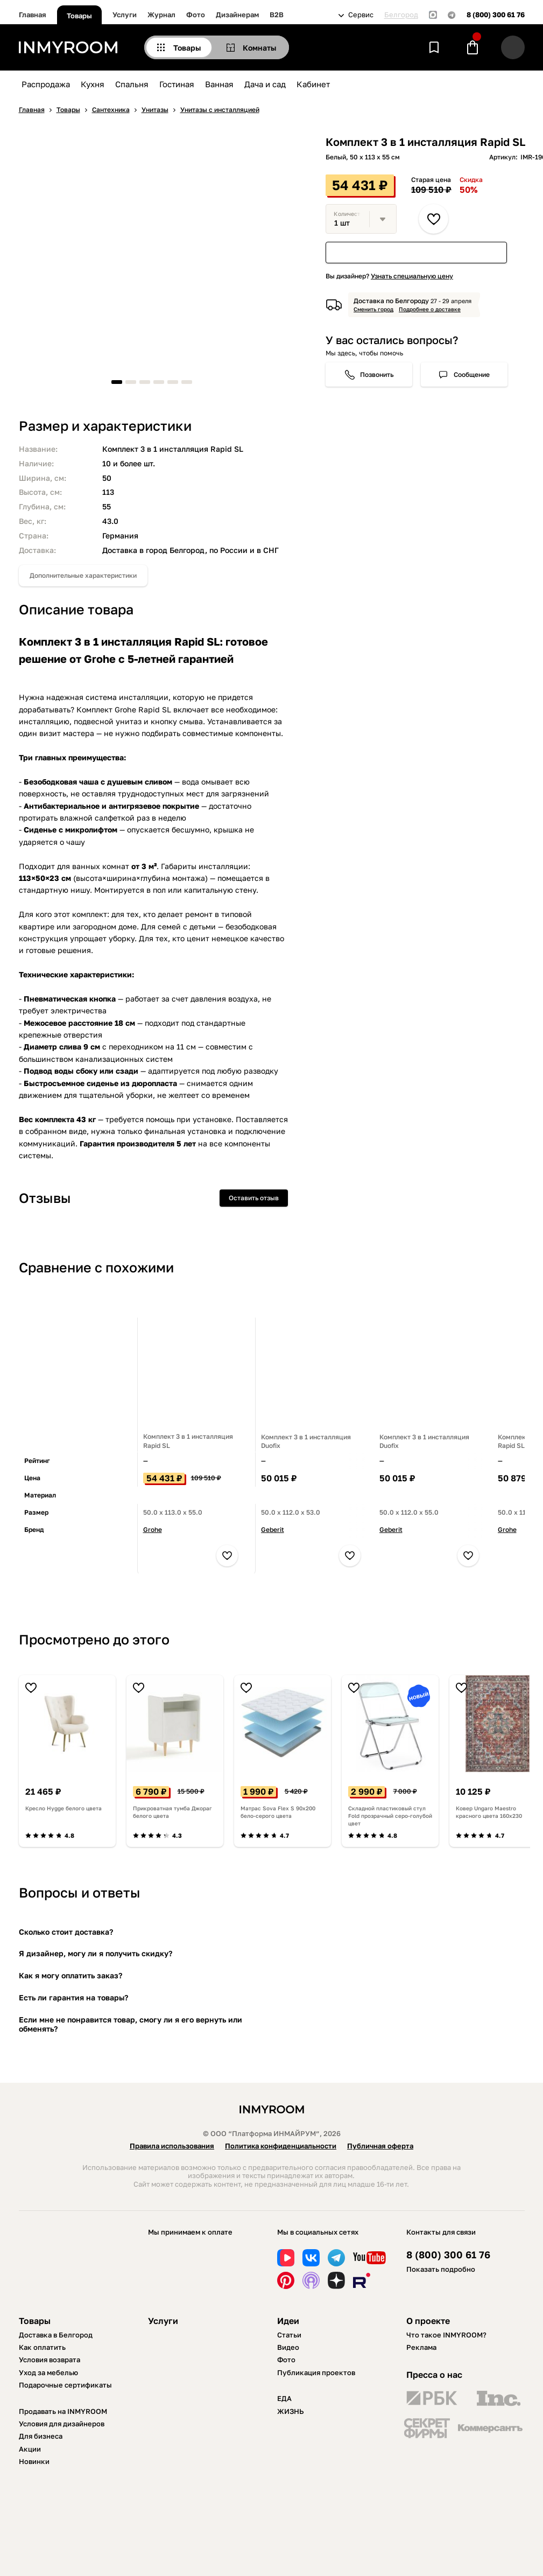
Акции (30, 2449)
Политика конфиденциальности (280, 2145)
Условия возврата (49, 2359)
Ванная (219, 84)
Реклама (421, 2347)
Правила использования (172, 2145)
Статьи (289, 2334)
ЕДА (284, 2398)
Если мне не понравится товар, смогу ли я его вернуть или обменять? (130, 2024)
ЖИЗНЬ (290, 2411)
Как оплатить (42, 2347)
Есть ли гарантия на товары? (73, 1997)
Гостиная (176, 84)
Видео (288, 2347)
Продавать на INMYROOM (63, 2411)
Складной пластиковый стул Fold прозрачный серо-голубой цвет (390, 1815)
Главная (32, 14)
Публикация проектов (316, 2372)
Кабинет (313, 84)
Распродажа (46, 84)
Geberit (272, 1529)
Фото (195, 14)
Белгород (401, 15)
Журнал (161, 14)
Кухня (92, 84)
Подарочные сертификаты (65, 2385)
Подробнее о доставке (430, 309)
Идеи (288, 2320)
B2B (277, 14)
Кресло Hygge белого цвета (63, 1808)
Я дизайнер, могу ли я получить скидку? (95, 1953)
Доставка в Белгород (56, 2334)
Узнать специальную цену (412, 276)
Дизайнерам (237, 14)
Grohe (152, 1529)
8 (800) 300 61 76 (496, 15)
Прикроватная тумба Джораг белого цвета (172, 1812)
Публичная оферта (380, 2145)
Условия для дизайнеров (61, 2423)
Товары (79, 15)
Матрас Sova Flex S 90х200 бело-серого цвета (278, 1812)
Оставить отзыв (254, 1198)
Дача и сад (265, 84)
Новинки (34, 2461)
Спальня (132, 84)
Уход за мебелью (48, 2372)
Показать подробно (440, 2269)
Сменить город (373, 309)
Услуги (124, 14)
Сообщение (472, 374)
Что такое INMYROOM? (446, 2334)
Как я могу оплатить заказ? (70, 1975)
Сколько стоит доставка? (66, 1931)
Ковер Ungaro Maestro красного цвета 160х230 (489, 1812)
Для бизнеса (40, 2436)
